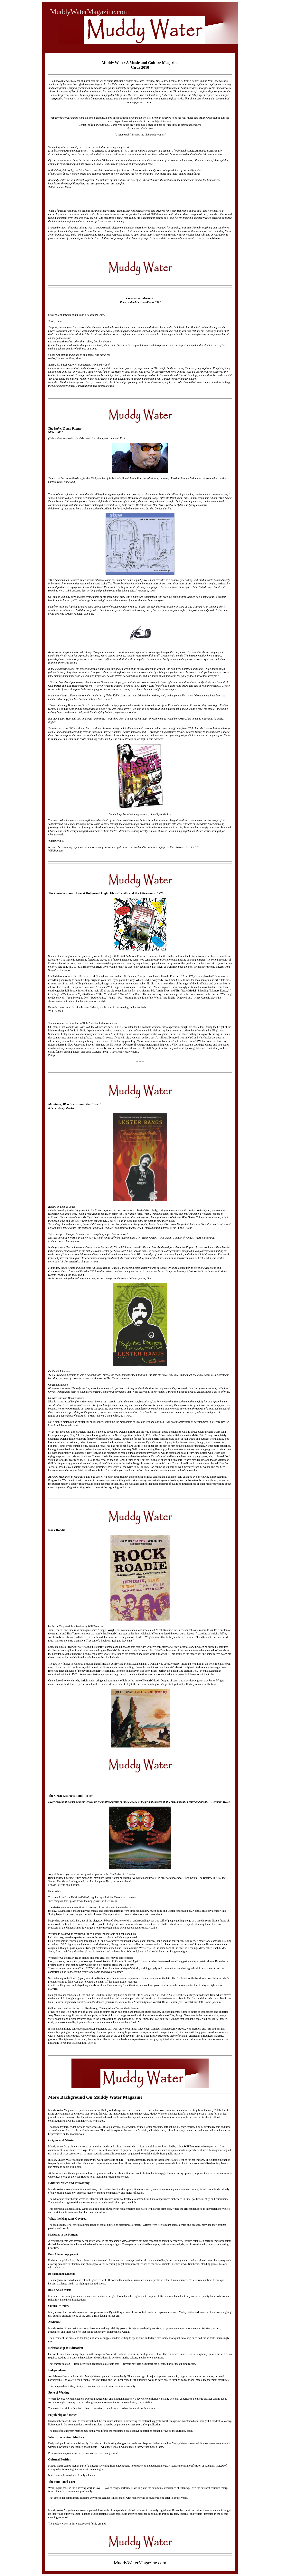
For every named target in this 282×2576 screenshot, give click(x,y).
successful (149, 231)
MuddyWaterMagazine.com (89, 12)
